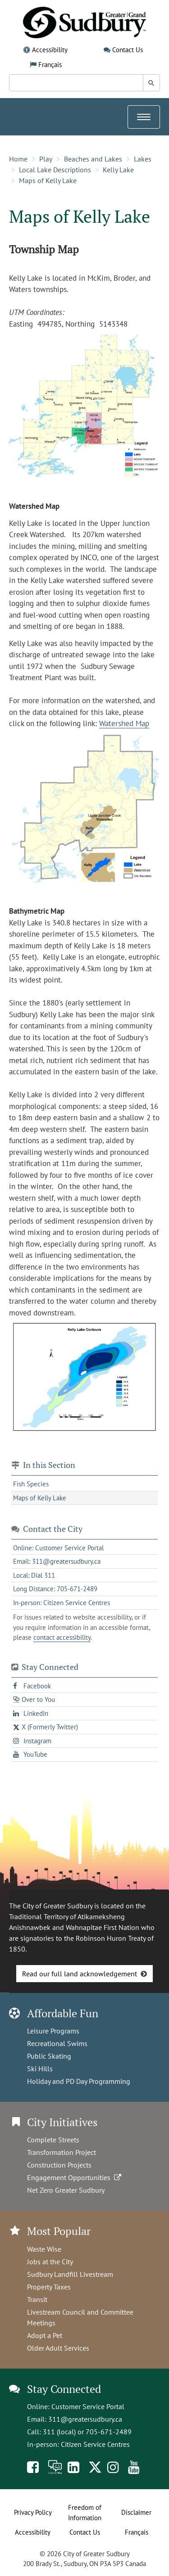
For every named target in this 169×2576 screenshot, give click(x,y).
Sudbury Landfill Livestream (70, 2274)
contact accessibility (62, 1637)
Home (18, 158)
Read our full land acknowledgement (79, 1973)
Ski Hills (40, 2068)
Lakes (142, 158)
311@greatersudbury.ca (85, 2418)
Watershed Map (124, 723)
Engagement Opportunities (75, 2177)
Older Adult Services (58, 2347)
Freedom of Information (84, 2512)
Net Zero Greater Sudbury (66, 2190)
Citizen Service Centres (95, 2444)
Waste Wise (44, 2248)
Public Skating (49, 2055)
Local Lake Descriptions (55, 169)
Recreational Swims (57, 2043)
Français (50, 64)
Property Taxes (49, 2286)
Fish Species (31, 1484)
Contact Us (127, 49)
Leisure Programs (53, 2030)
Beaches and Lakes (93, 158)
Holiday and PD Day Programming (78, 2081)
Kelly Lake (118, 169)
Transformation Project (61, 2152)
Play (45, 158)
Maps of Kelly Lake (48, 180)
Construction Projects (59, 2164)
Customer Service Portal (87, 2406)
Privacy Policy (33, 2512)
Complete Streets (53, 2139)
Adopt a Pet (44, 2335)
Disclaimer (136, 2512)
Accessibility (50, 49)
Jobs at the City (50, 2261)
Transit (37, 2299)
